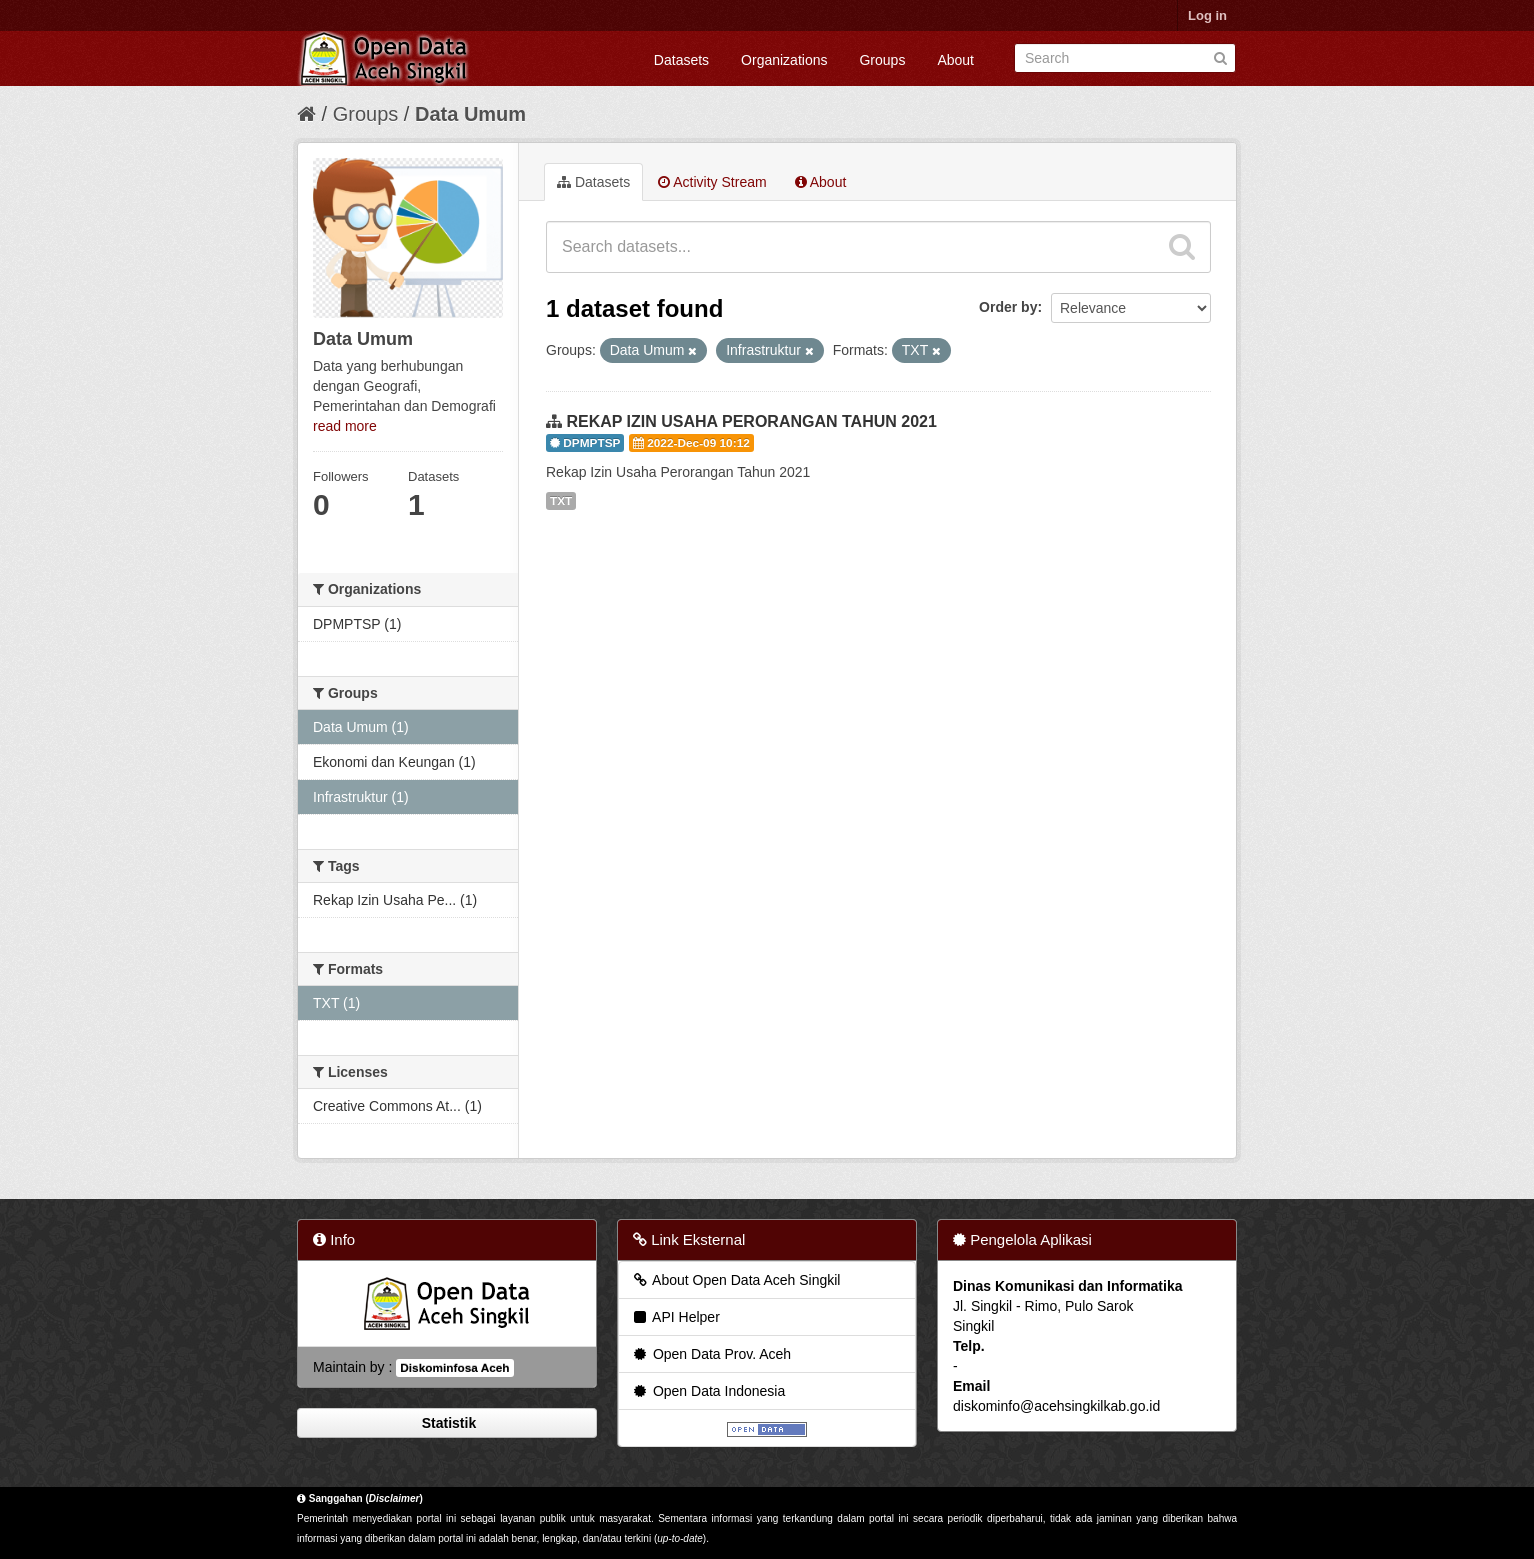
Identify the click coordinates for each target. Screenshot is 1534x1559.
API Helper (675, 1317)
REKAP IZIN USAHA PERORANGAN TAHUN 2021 (751, 421)
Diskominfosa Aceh (454, 1368)
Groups (882, 60)
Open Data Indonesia (708, 1391)
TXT (561, 501)
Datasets (681, 60)
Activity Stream (712, 182)
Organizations (784, 60)
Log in (1207, 15)
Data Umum (470, 114)
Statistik (447, 1423)
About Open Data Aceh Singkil (735, 1280)
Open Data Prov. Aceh (711, 1354)
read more (345, 426)
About (955, 60)
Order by (1008, 307)
